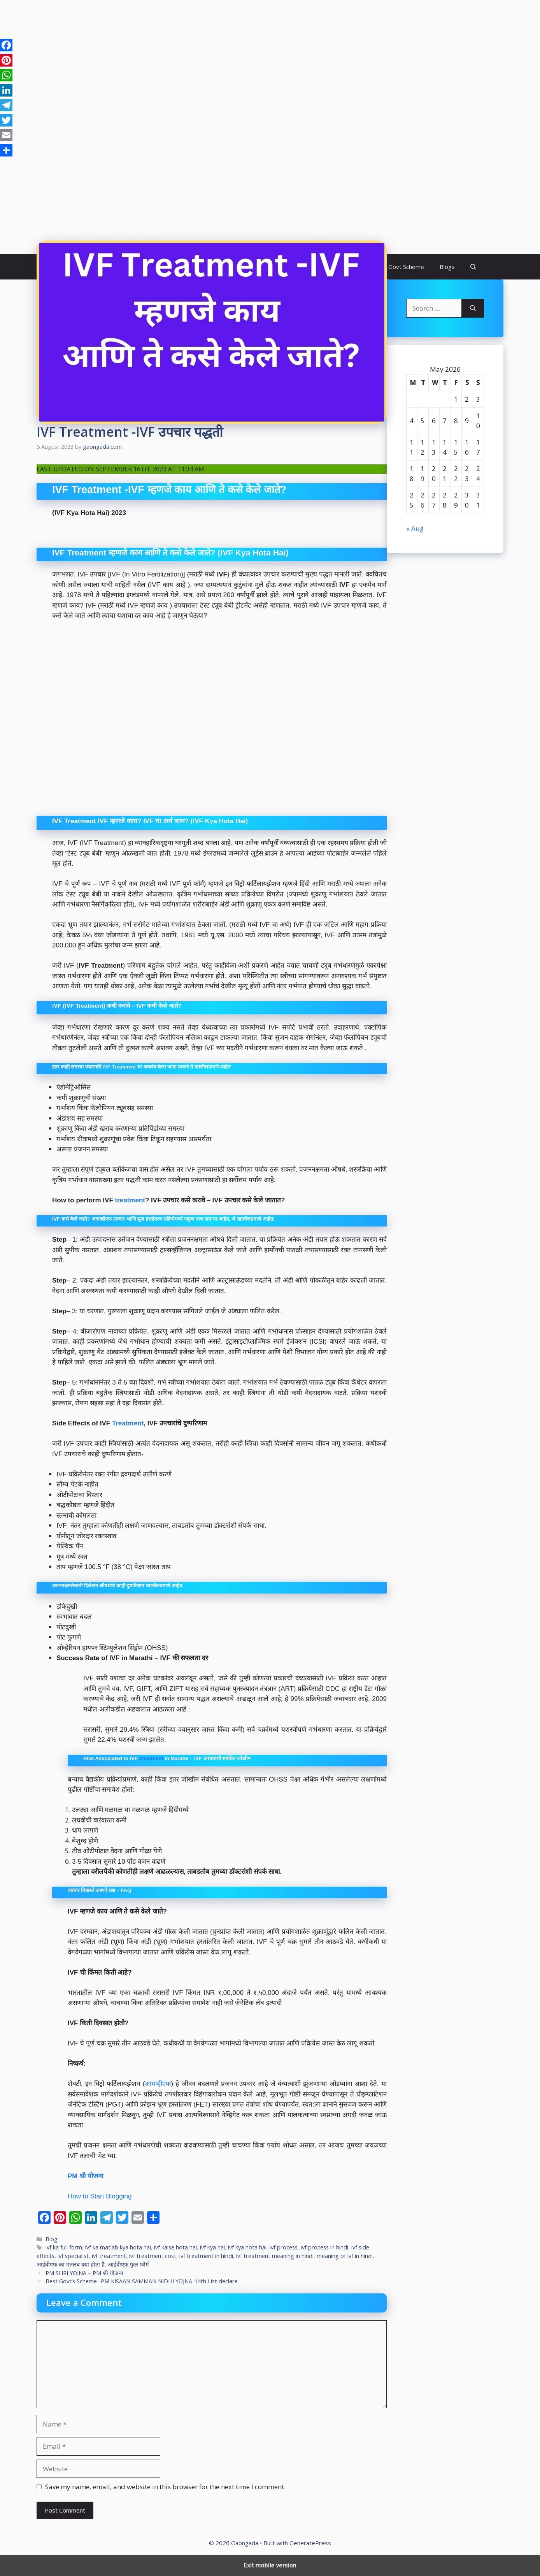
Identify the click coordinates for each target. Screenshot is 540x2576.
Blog (52, 2239)
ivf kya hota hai (247, 2247)
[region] (270, 62)
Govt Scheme (406, 267)
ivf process (284, 2247)
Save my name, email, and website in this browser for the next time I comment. (165, 2486)
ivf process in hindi (324, 2247)
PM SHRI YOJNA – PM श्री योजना (84, 2273)
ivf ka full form (64, 2247)
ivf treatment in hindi (206, 2256)
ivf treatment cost (152, 2256)
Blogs (447, 267)
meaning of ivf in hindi (345, 2256)
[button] (473, 266)
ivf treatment (109, 2256)
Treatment (128, 1423)
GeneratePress (310, 2543)
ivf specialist (73, 2256)
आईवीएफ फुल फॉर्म (128, 2264)
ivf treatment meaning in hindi (275, 2256)
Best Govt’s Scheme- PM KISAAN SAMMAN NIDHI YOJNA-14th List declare (142, 2281)
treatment (130, 1200)
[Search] (473, 308)
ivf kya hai (212, 2247)
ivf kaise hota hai (175, 2247)
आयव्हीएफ (158, 2084)
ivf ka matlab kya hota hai (118, 2247)
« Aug (415, 528)
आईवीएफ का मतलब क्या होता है (71, 2264)
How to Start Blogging (99, 2196)
